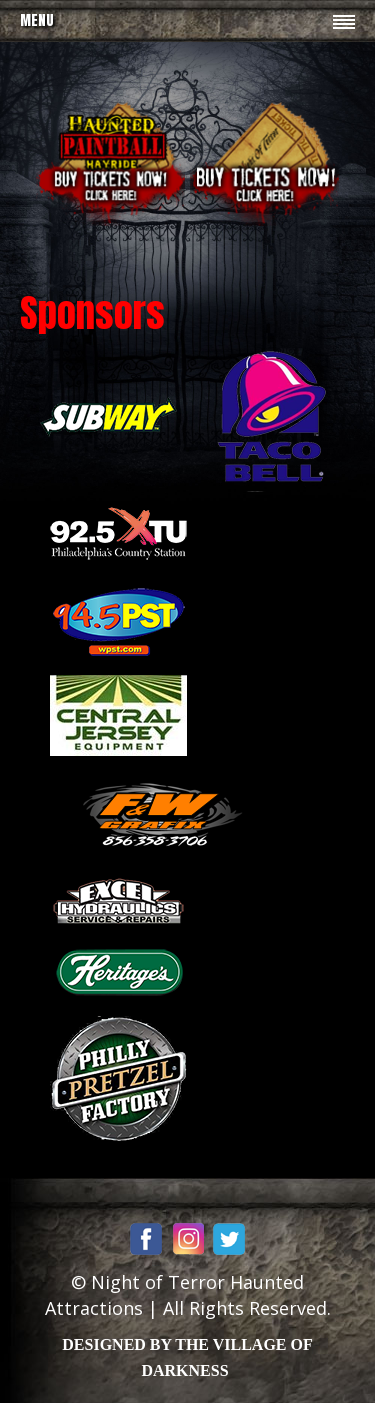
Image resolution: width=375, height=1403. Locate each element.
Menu (37, 20)
